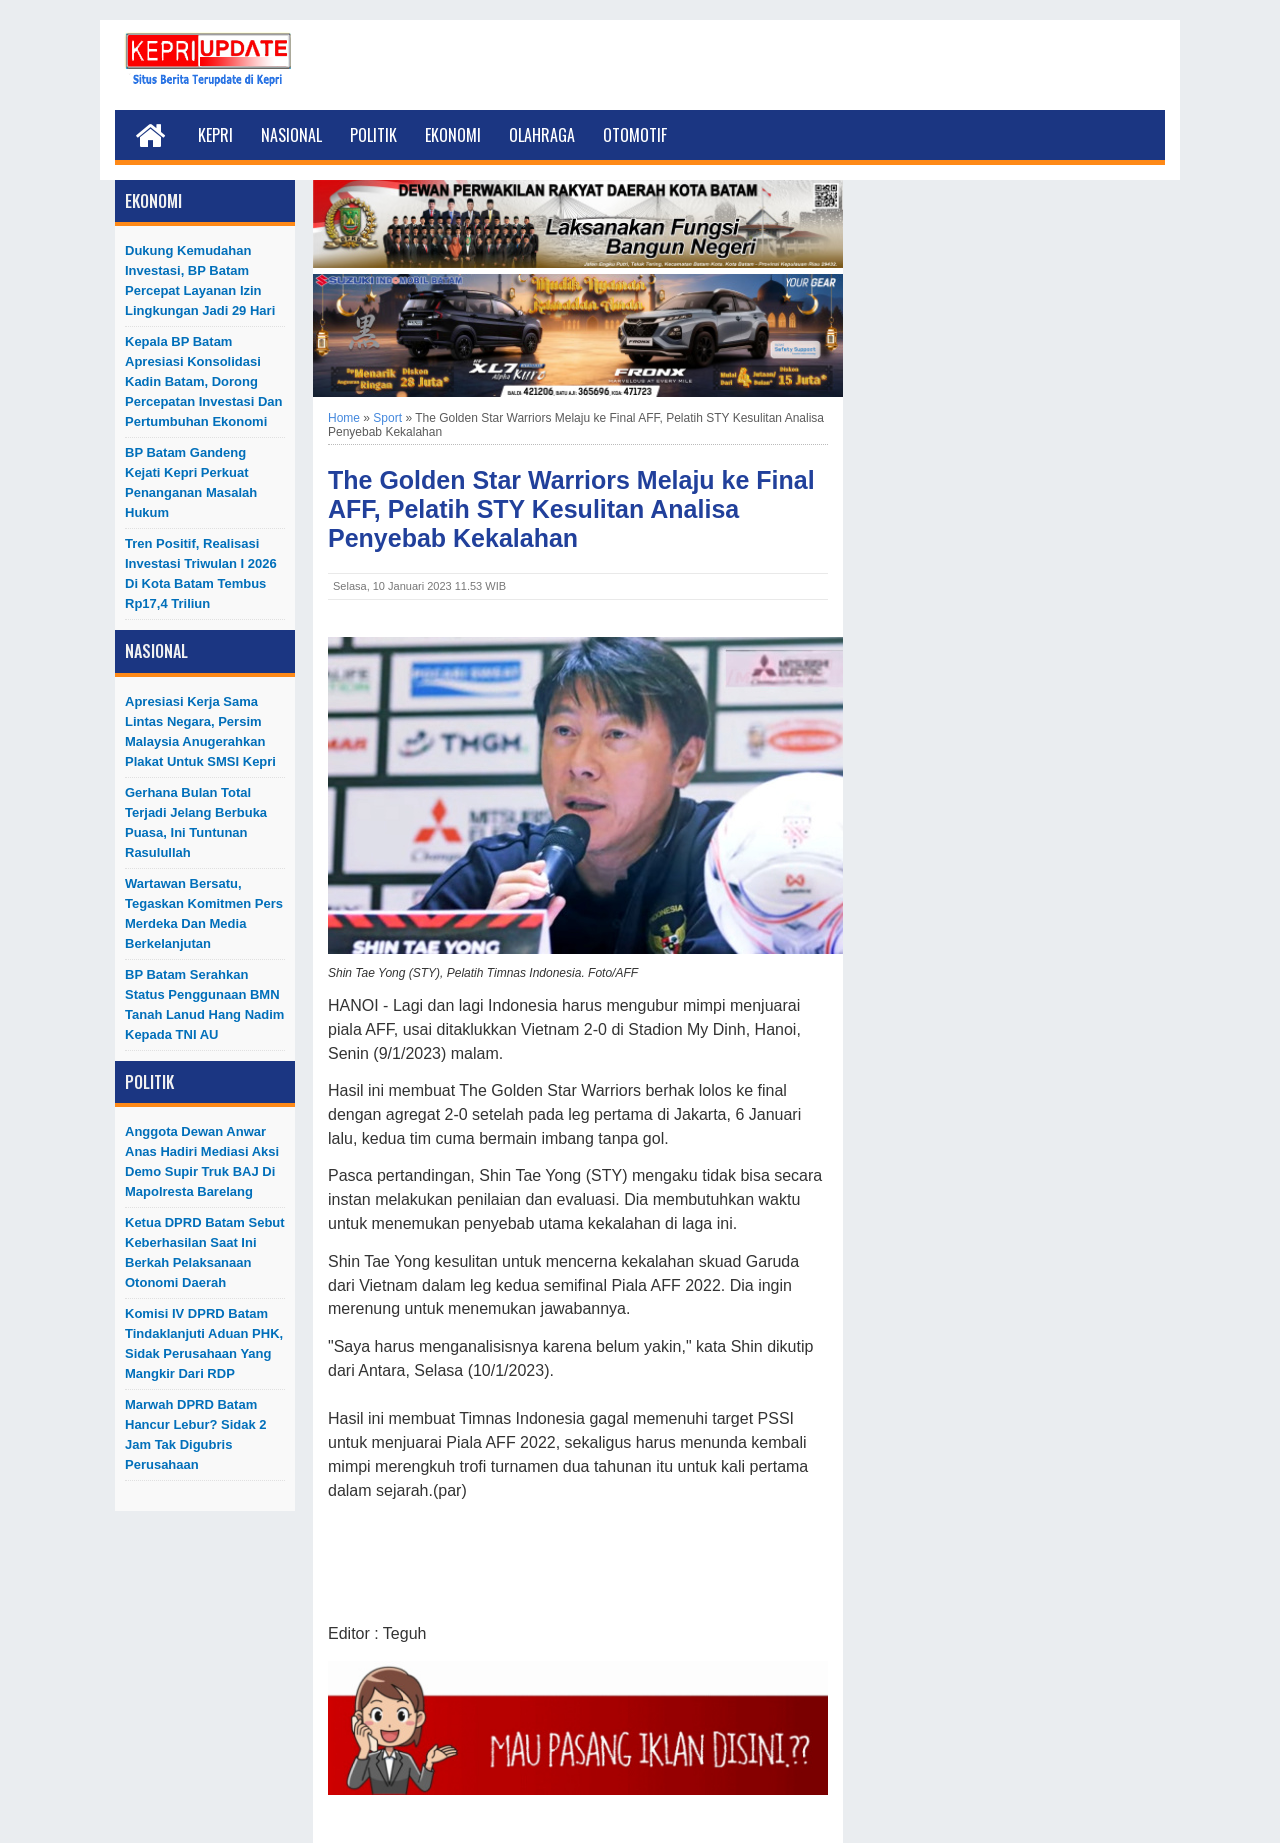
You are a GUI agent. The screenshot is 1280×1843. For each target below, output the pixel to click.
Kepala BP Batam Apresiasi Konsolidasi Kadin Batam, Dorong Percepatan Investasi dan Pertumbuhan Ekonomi (204, 381)
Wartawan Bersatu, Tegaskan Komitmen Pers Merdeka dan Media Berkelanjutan (204, 913)
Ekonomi (453, 135)
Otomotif (635, 135)
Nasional (291, 135)
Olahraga (542, 135)
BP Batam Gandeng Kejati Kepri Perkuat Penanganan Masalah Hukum (191, 482)
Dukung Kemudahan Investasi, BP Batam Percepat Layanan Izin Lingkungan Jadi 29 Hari (200, 280)
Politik (373, 135)
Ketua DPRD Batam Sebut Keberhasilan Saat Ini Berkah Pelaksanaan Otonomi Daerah (205, 1252)
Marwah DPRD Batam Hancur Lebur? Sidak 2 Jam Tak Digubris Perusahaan (196, 1434)
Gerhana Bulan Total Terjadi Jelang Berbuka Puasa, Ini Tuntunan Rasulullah (196, 822)
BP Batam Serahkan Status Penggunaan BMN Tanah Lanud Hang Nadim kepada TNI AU (204, 1004)
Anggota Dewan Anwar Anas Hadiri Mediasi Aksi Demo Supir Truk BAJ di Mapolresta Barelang (202, 1161)
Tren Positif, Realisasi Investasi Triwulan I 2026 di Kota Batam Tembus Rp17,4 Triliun (201, 573)
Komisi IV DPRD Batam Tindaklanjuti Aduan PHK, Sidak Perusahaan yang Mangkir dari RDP (204, 1343)
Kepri (215, 135)
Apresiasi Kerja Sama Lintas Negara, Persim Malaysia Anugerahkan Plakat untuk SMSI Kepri (200, 731)
